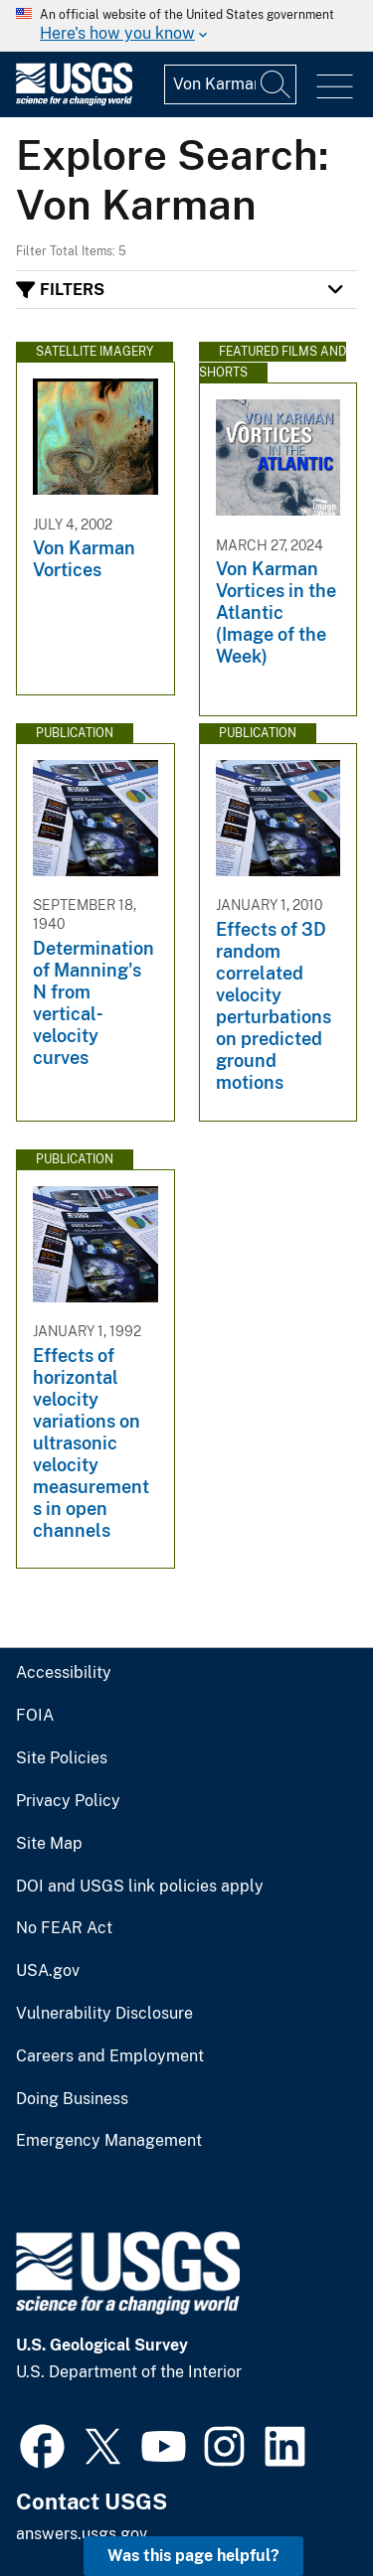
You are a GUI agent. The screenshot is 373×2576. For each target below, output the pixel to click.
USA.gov (48, 1971)
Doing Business (72, 2099)
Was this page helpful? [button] (193, 2555)
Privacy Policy (68, 1801)
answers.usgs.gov (81, 2533)
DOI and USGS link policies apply (140, 1886)
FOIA (35, 1716)
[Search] (276, 84)
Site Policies (61, 1758)
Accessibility (63, 1673)
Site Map (49, 1844)
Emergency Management (109, 2141)
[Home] (74, 100)
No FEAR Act (64, 1928)
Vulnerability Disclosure (104, 2014)
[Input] (230, 84)
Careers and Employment (110, 2056)
